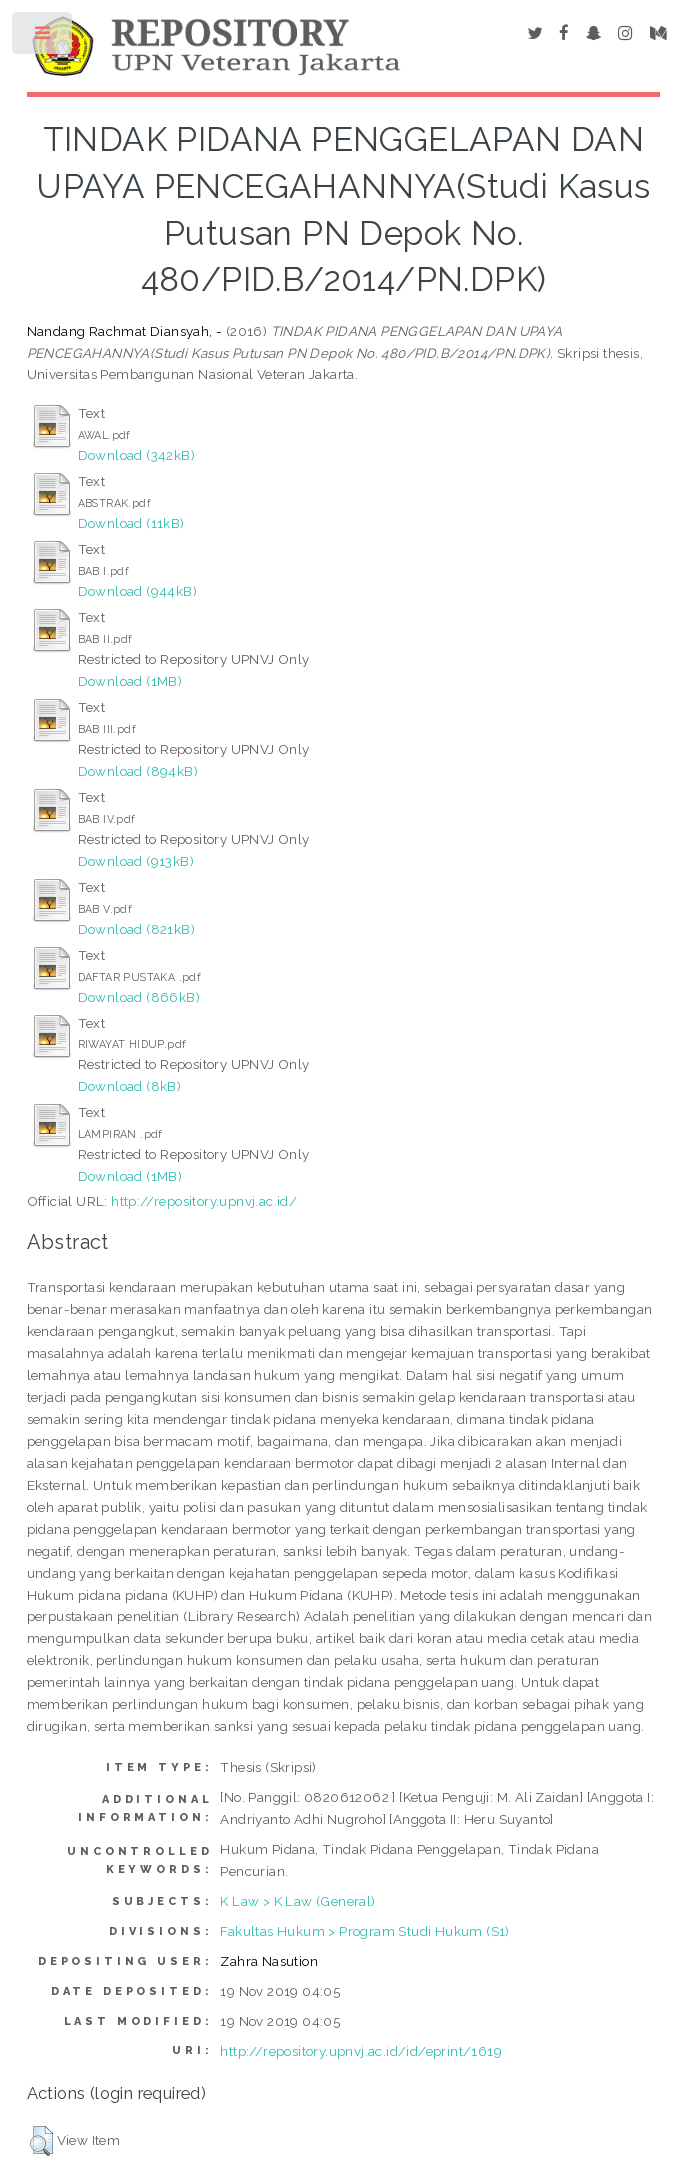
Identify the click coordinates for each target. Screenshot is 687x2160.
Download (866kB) (139, 997)
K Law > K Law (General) (297, 1901)
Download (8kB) (130, 1086)
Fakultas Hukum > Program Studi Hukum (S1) (364, 1931)
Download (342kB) (136, 455)
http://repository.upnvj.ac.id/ (204, 1201)
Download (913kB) (136, 861)
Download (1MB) (130, 681)
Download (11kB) (131, 523)
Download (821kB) (136, 929)
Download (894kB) (138, 771)
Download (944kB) (137, 591)
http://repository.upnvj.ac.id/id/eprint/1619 (361, 2051)
